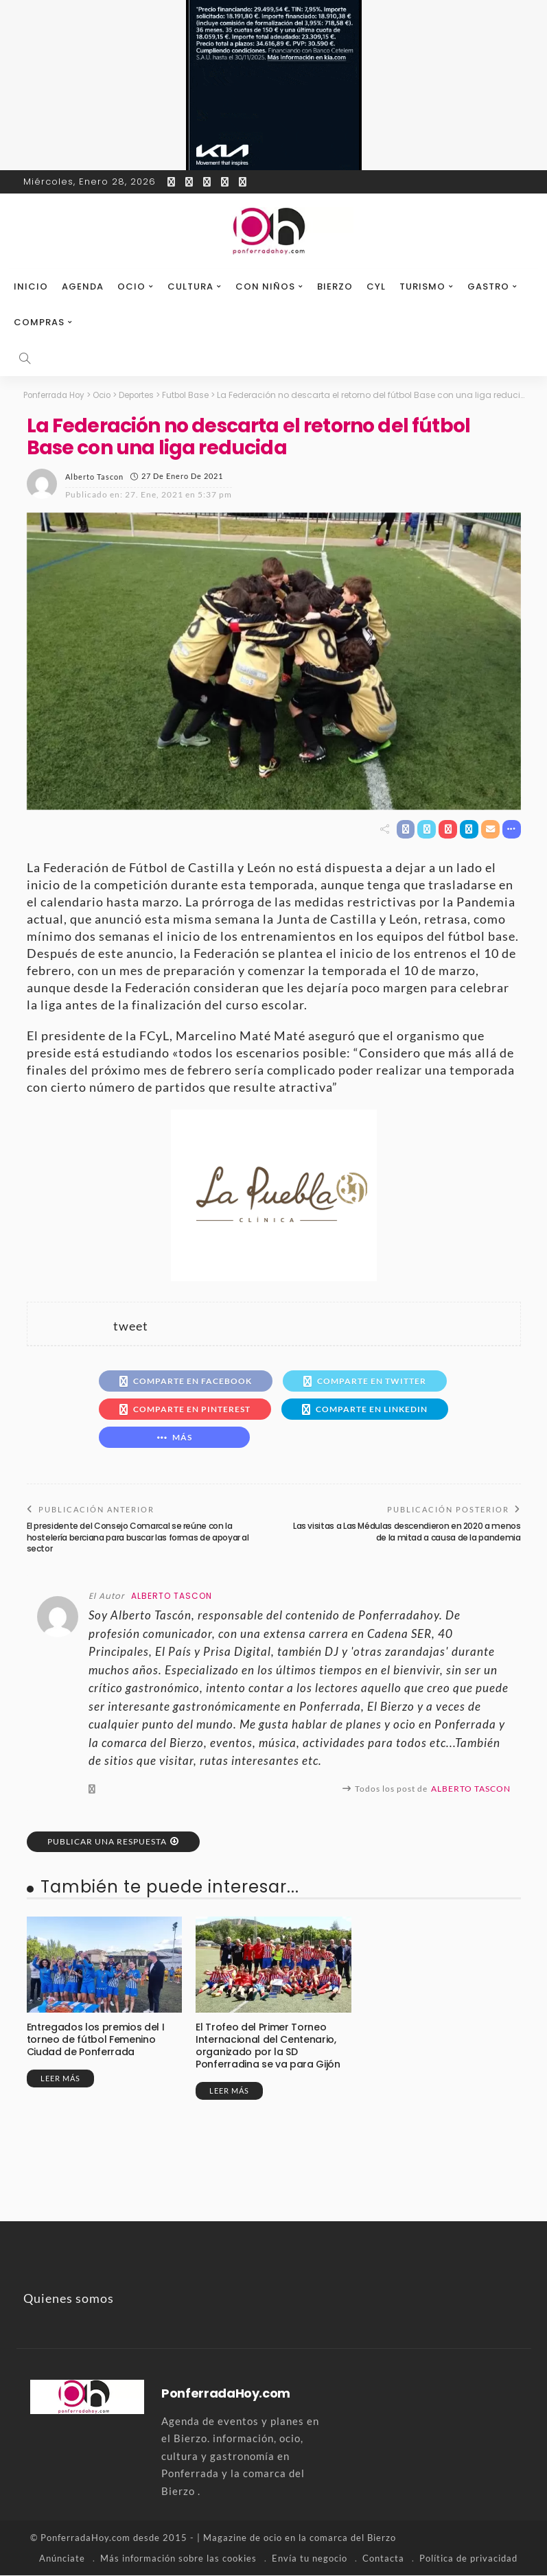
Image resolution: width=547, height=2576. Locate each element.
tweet (130, 1326)
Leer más (60, 2078)
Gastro (488, 286)
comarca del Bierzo (353, 2538)
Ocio (131, 286)
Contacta (383, 2558)
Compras (39, 322)
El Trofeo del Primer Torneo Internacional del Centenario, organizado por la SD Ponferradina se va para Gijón (268, 2046)
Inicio (31, 286)
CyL (376, 286)
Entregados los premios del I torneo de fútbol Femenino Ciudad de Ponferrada (95, 2039)
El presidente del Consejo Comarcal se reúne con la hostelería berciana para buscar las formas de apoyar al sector (138, 1537)
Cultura (190, 286)
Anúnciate (62, 2558)
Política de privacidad (468, 2558)
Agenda (83, 286)
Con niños (265, 286)
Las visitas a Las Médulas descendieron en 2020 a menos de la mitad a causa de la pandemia (407, 1531)
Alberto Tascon (94, 475)
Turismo (422, 286)
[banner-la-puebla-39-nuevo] (274, 1194)
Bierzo (335, 286)
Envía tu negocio (309, 2558)
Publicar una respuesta (107, 1841)
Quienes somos (68, 2298)
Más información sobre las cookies (178, 2558)
